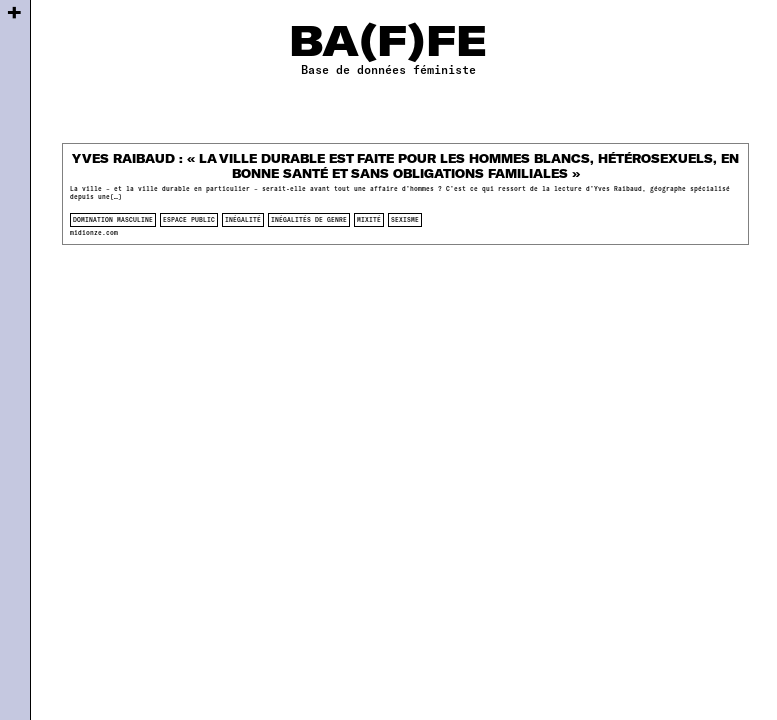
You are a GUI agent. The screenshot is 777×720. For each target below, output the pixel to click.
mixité (369, 219)
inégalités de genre (309, 219)
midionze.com (94, 232)
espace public (189, 219)
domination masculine (113, 219)
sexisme (405, 219)
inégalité (243, 219)
